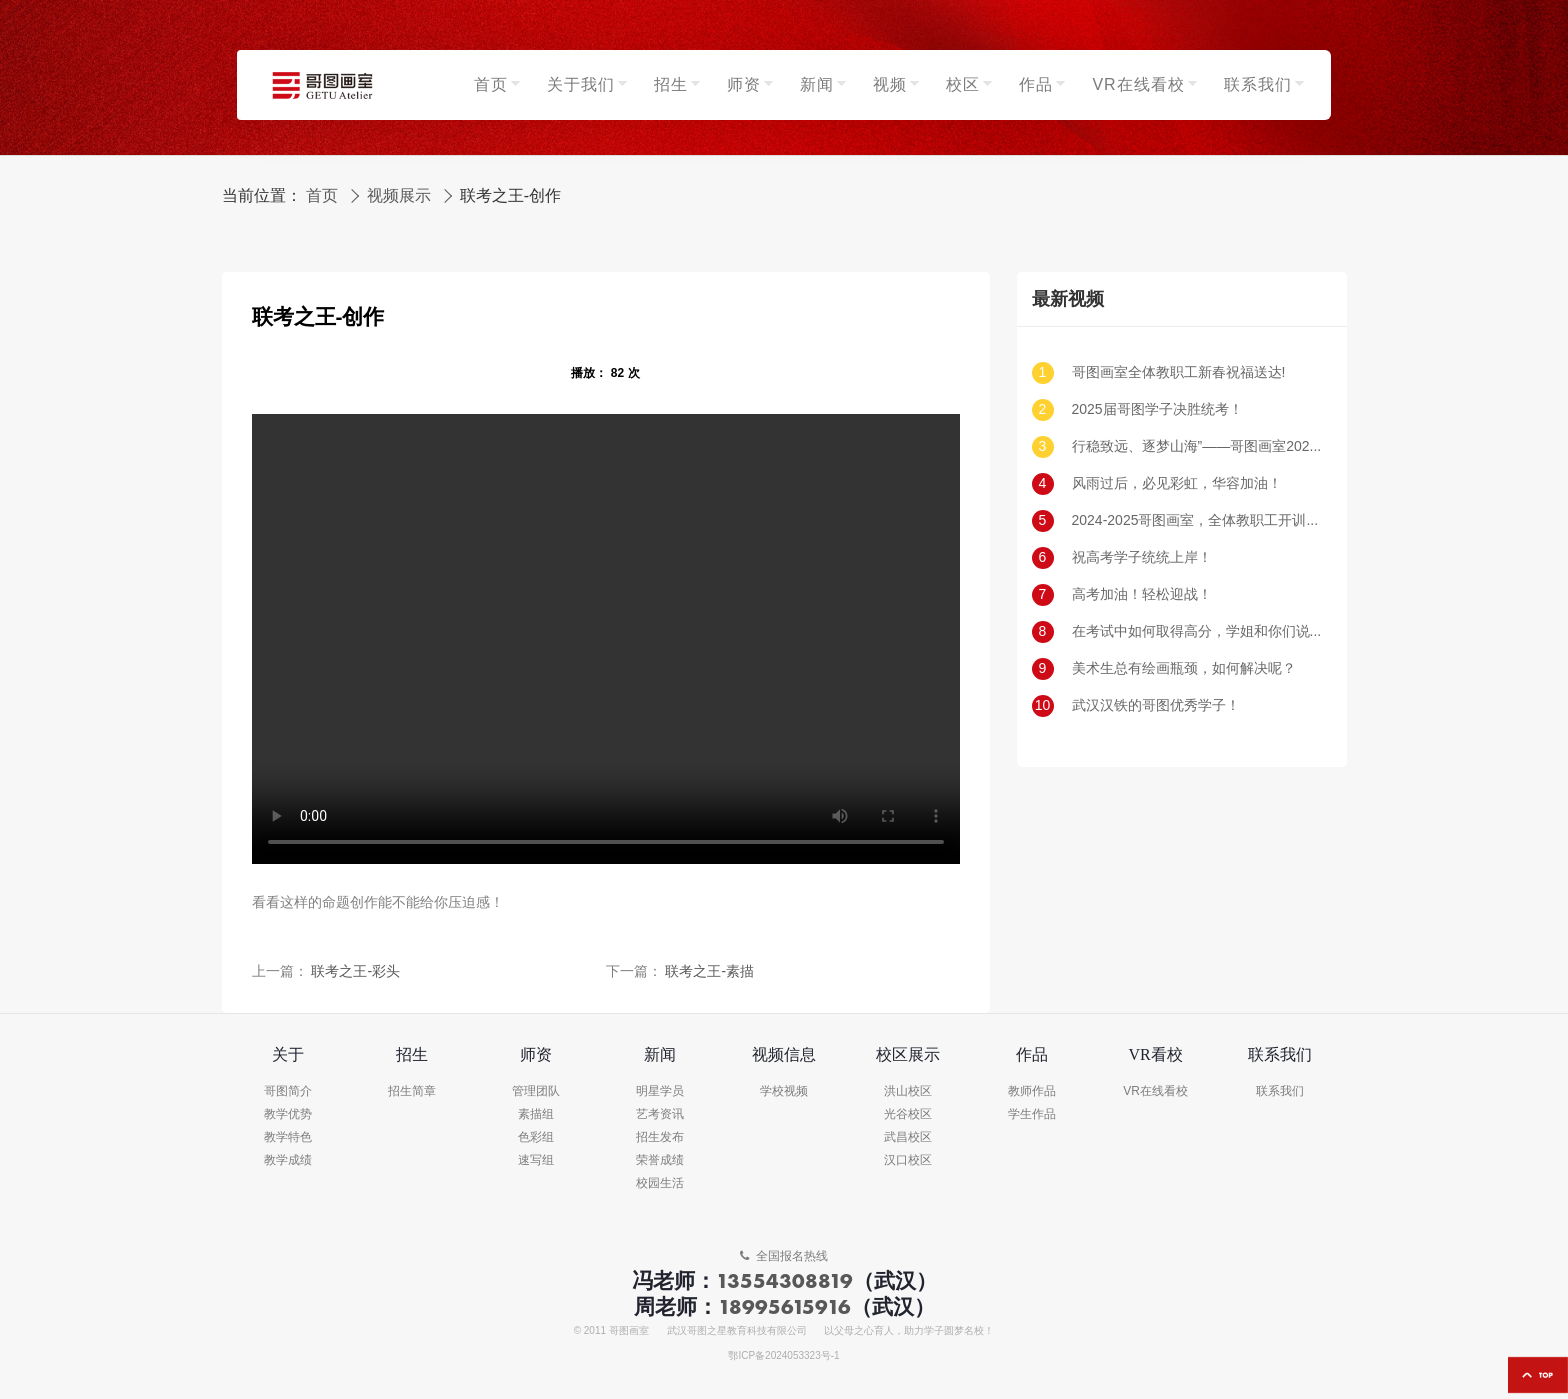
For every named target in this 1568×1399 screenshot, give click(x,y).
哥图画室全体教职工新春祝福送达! (1179, 372)
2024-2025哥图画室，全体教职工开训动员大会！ (1197, 520)
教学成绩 (288, 1160)
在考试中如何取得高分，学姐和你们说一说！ (1197, 631)
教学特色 (288, 1137)
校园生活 (660, 1183)
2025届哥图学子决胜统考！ (1157, 409)
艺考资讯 (660, 1114)
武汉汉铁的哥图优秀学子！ (1156, 705)
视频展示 (399, 196)
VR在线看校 (1155, 1091)
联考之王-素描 (709, 971)
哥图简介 (288, 1091)
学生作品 (1032, 1114)
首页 (322, 196)
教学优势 (288, 1114)
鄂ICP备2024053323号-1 (783, 1356)
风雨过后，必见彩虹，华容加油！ (1177, 483)
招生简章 (412, 1091)
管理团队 (536, 1091)
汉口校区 (908, 1160)
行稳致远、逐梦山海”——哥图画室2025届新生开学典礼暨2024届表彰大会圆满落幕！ (1197, 446)
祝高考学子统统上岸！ (1142, 557)
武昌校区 (908, 1137)
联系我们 (1280, 1091)
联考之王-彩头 (355, 971)
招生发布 (660, 1137)
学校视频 (784, 1091)
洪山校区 (908, 1091)
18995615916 (784, 1306)
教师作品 (1032, 1091)
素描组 (536, 1114)
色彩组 (536, 1137)
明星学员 (660, 1091)
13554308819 (784, 1280)
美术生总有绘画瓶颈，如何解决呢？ (1184, 668)
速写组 (536, 1160)
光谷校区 (908, 1114)
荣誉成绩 (660, 1160)
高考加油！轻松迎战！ (1142, 594)
